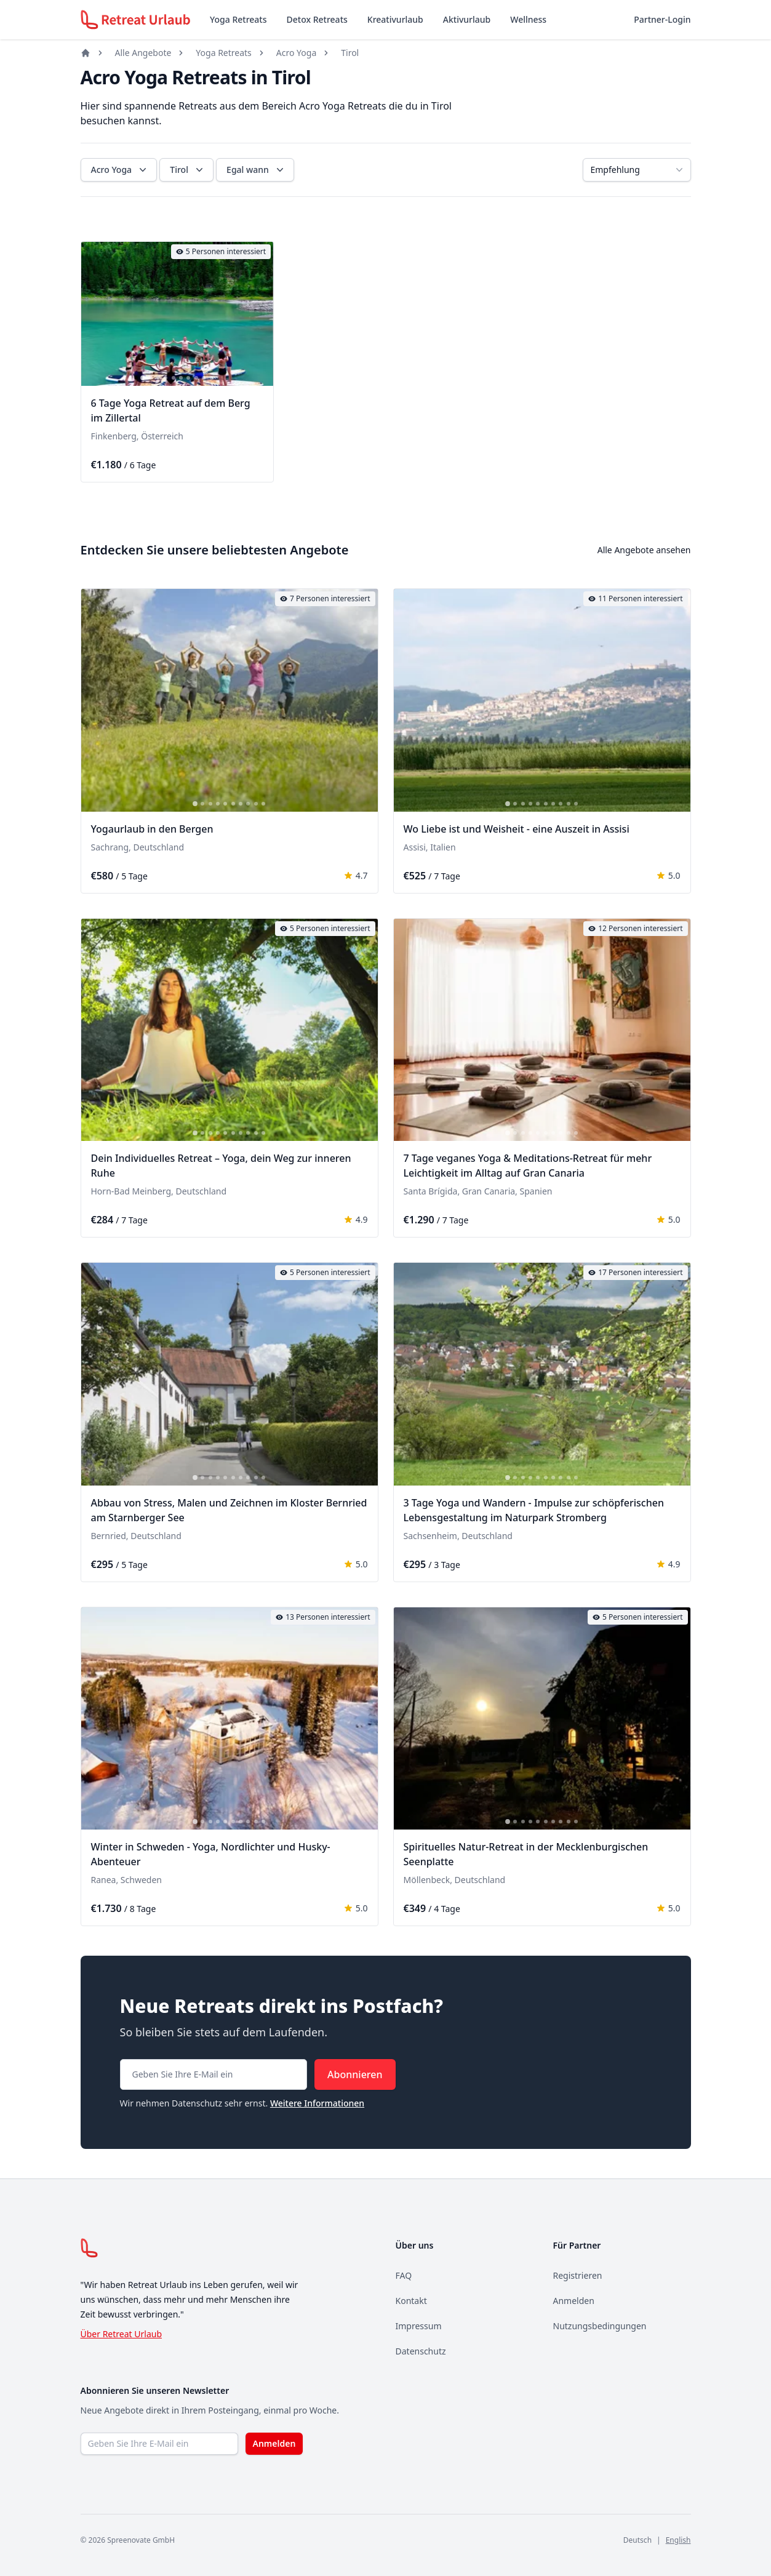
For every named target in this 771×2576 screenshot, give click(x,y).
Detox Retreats (317, 19)
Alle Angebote (143, 52)
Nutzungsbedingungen (600, 2326)
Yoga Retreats (238, 19)
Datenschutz (421, 2351)
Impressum (419, 2326)
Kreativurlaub (395, 19)
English (678, 2540)
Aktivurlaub (466, 19)
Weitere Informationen (317, 2103)
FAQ (404, 2275)
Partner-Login (662, 19)
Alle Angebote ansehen (644, 550)
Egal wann (256, 170)
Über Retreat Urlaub (121, 2334)
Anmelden (573, 2300)
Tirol (350, 52)
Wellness (528, 19)
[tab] (142, 378)
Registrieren (577, 2275)
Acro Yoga (296, 52)
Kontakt (411, 2300)
